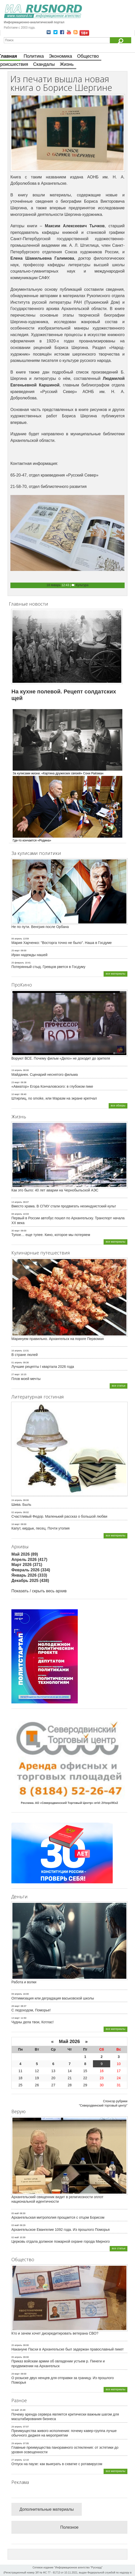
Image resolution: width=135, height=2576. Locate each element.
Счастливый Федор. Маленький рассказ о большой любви (59, 1516)
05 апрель (16, 2357)
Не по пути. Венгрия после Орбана (40, 927)
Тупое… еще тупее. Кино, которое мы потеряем (50, 1235)
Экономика (60, 56)
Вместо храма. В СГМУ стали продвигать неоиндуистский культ (63, 1206)
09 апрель (16, 1994)
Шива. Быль (21, 1504)
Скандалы (44, 64)
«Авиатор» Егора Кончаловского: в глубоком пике (52, 1086)
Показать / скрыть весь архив (39, 1591)
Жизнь (66, 64)
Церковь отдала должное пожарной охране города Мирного (60, 2241)
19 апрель (16, 1070)
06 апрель (16, 938)
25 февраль (17, 962)
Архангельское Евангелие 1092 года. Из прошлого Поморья (60, 2230)
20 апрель (16, 2345)
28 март (15, 2006)
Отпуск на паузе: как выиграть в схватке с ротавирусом (56, 2464)
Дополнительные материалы (47, 2509)
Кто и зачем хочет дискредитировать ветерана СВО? (54, 2333)
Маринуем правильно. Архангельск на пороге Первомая (57, 1339)
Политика (34, 56)
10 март (15, 1094)
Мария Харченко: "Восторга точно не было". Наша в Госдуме (61, 943)
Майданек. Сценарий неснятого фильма (44, 1075)
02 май (15, 2237)
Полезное (69, 2527)
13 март (15, 2018)
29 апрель (16, 2426)
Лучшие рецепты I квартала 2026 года (42, 1367)
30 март (15, 1230)
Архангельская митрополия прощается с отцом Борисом (57, 2217)
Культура (82, 585)
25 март (15, 950)
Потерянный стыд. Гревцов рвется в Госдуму (48, 967)
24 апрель (16, 1500)
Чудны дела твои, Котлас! (32, 2022)
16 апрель (16, 1350)
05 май (15, 2213)
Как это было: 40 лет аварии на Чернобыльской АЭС (54, 1190)
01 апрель (16, 1362)
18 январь (54, 585)
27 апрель (16, 2460)
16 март (15, 1524)
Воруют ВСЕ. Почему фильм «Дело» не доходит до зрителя (60, 1058)
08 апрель (16, 1214)
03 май (15, 2225)
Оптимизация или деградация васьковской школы (52, 1998)
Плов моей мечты (26, 1379)
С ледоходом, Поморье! (31, 2010)
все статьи (118, 1385)
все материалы (115, 973)
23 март (15, 1082)
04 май (15, 2410)
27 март (15, 1374)
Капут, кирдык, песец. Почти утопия (40, 1528)
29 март (15, 2374)
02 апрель (16, 1512)
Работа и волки (23, 1982)
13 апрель (16, 1202)
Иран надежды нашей (29, 955)
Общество (88, 56)
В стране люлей (24, 1355)
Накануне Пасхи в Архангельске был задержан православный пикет (67, 2349)
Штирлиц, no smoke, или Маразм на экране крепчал (54, 1098)
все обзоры (118, 1105)
